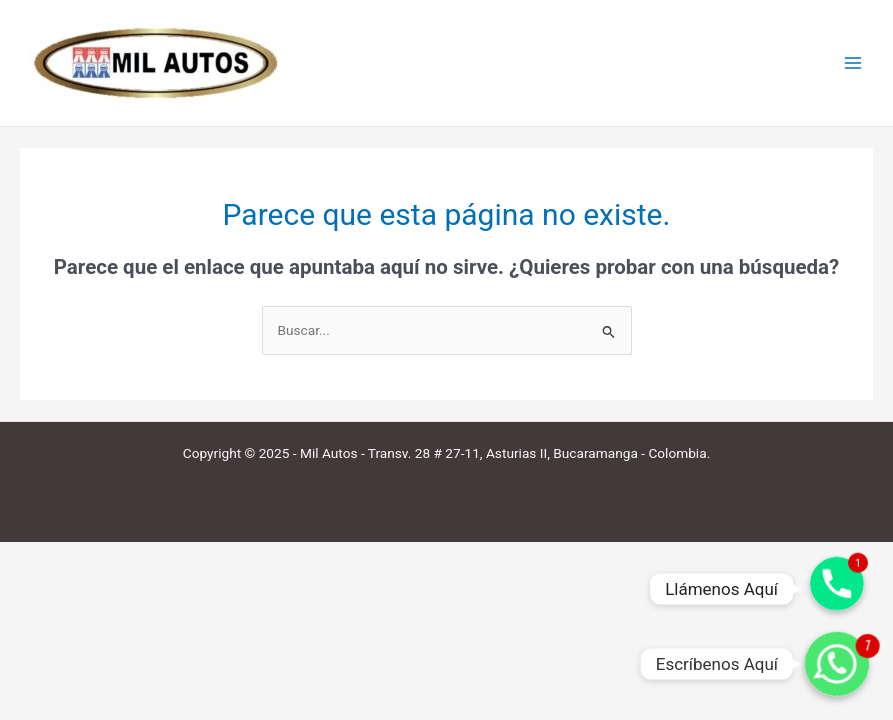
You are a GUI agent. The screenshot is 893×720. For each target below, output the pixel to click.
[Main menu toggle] (853, 63)
